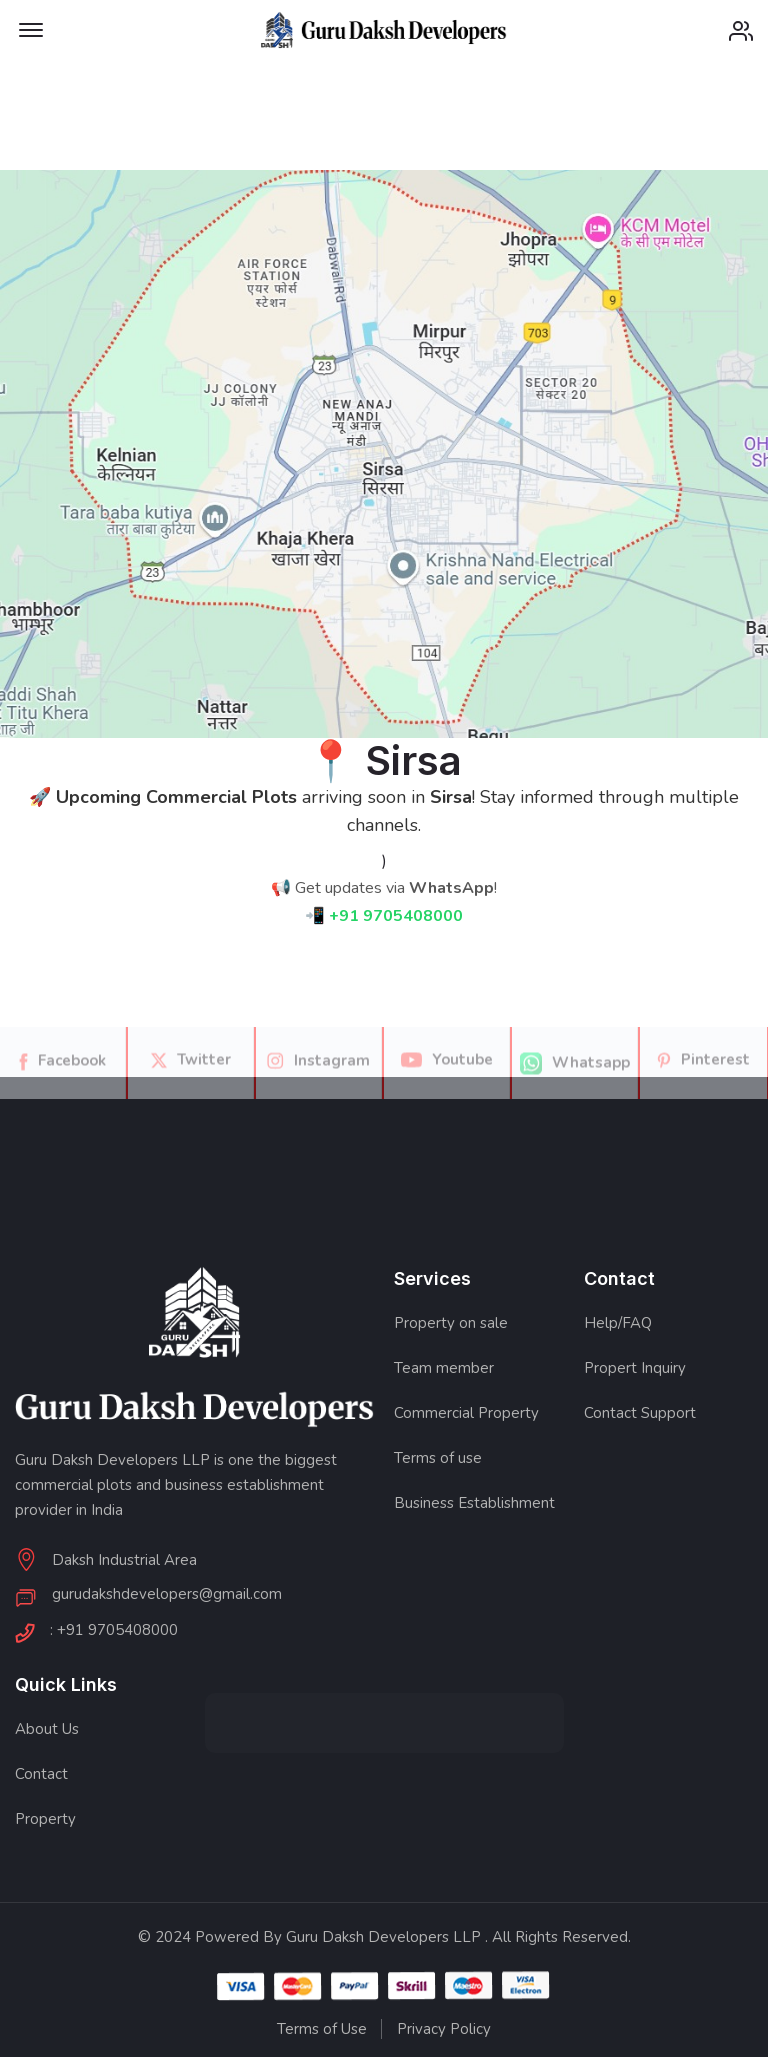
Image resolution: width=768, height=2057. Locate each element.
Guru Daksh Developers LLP (383, 1937)
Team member (444, 1368)
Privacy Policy (444, 2029)
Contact (41, 1774)
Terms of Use (322, 2029)
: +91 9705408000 (114, 1631)
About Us (47, 1729)
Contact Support (640, 1413)
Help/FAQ (618, 1323)
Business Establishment (474, 1503)
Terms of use (438, 1458)
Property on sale (451, 1323)
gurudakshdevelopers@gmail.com (167, 1595)
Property (45, 1819)
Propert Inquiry (635, 1368)
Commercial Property (466, 1413)
